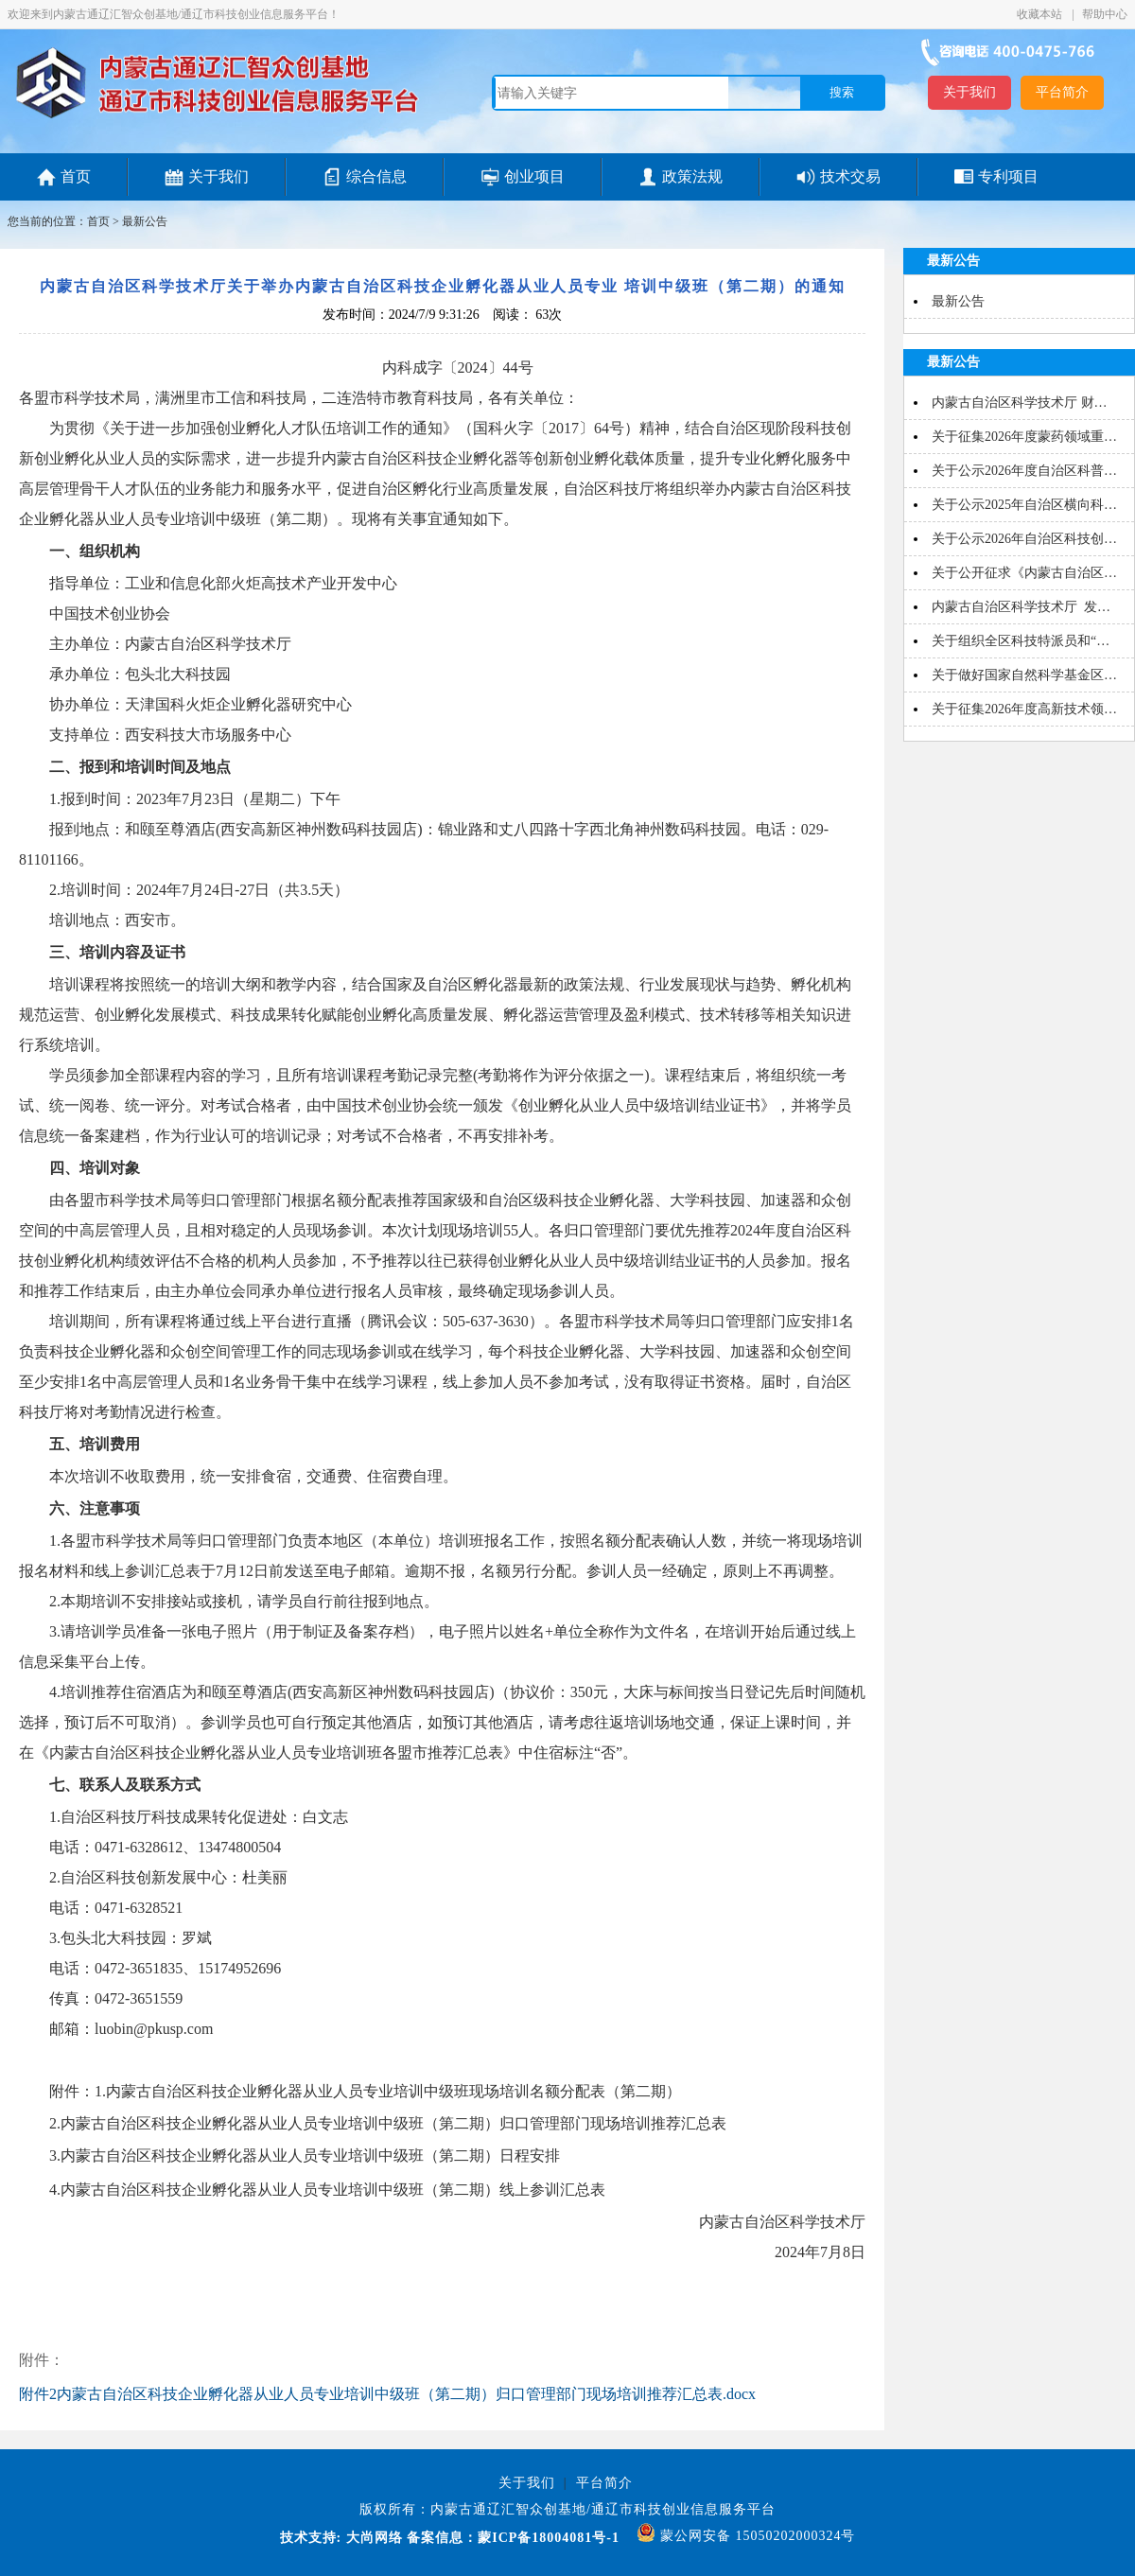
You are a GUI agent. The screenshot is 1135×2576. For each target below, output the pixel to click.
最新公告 (144, 221)
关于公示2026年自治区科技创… (1024, 539)
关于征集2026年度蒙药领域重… (1024, 436)
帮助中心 (1104, 14)
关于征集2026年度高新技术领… (1024, 709)
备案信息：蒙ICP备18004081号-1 (513, 2538)
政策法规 (692, 176)
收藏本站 (1041, 14)
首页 (76, 176)
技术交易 (850, 176)
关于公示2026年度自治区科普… (1024, 471)
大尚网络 (372, 2538)
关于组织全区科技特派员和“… (1020, 641)
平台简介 (1062, 92)
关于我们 (969, 92)
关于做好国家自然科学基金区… (1024, 675)
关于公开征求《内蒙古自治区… (1024, 573)
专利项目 (1008, 176)
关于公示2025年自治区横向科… (1024, 505)
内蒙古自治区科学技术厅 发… (1021, 607)
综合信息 (376, 176)
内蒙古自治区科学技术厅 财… (1020, 402)
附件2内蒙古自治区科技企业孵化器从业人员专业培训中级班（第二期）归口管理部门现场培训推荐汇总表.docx (387, 2394)
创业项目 (534, 176)
